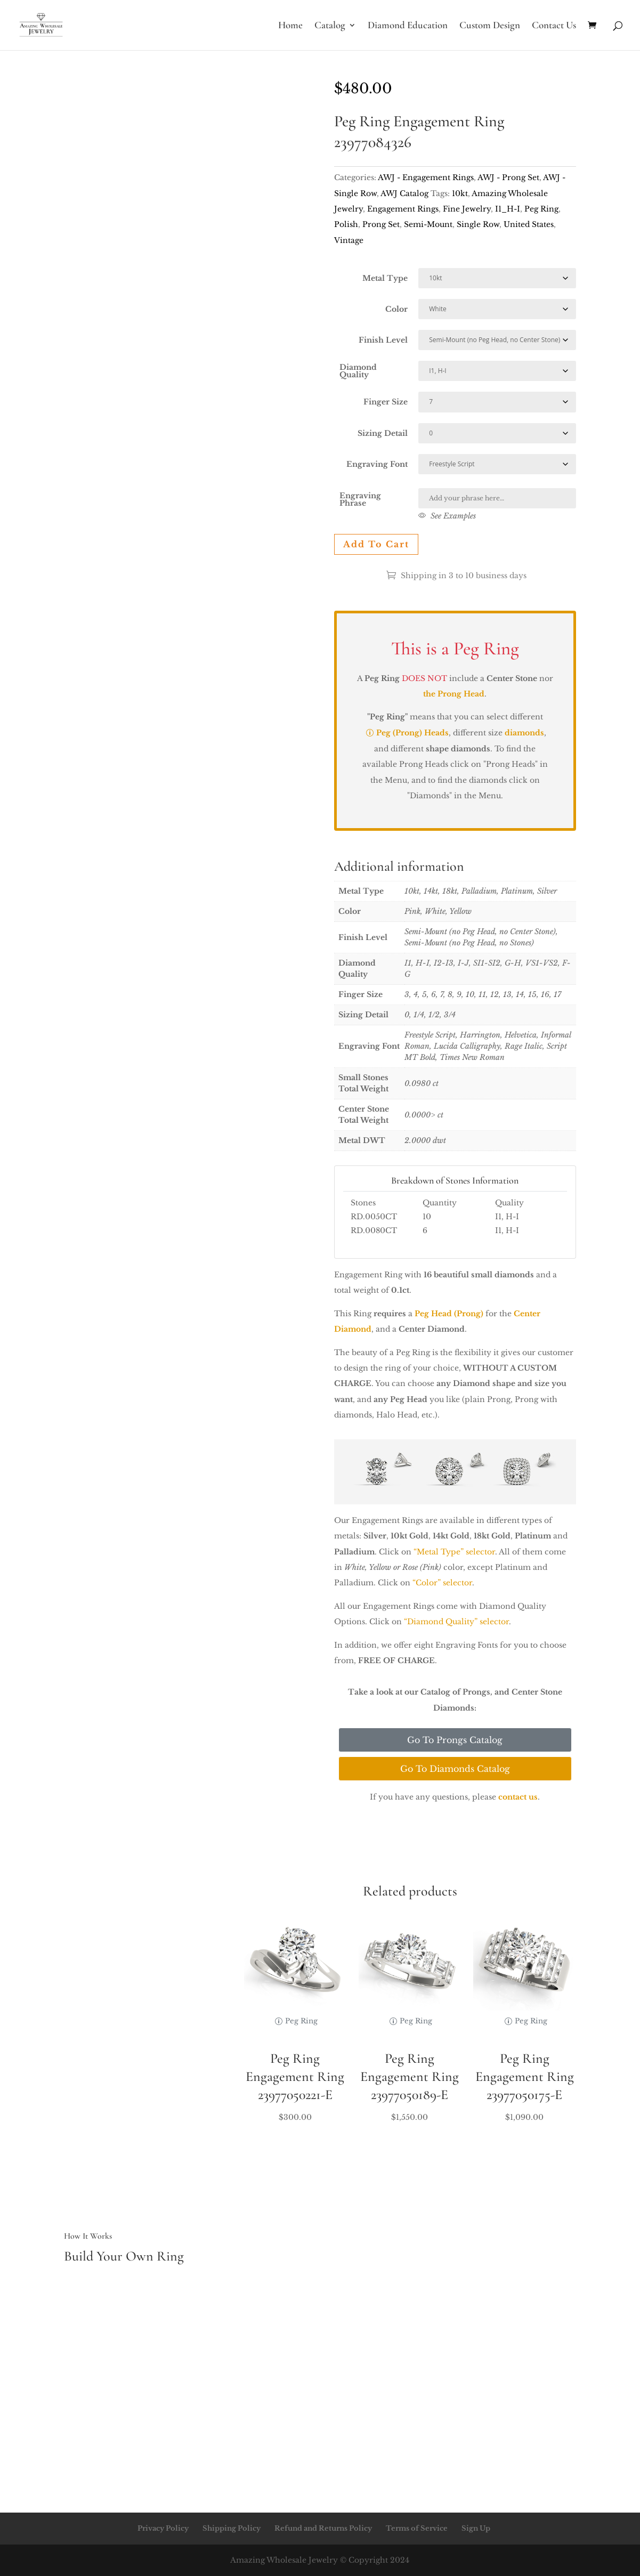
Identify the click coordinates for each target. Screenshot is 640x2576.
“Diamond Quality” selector (456, 1621)
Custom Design (489, 26)
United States (529, 224)
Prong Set (381, 224)
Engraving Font (377, 464)
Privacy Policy (163, 2528)
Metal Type (385, 278)
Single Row (478, 224)
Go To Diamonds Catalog (455, 1768)
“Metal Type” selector (454, 1552)
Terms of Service (417, 2528)
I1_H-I (507, 209)
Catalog (329, 26)
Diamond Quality (358, 370)
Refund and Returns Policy (323, 2528)
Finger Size (385, 402)
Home (290, 26)
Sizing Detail (383, 433)
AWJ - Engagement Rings (426, 177)
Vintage (348, 240)
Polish (346, 224)
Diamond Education (408, 26)
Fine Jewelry (467, 209)
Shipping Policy (231, 2528)
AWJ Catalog (404, 193)
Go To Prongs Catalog (455, 1740)
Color (396, 309)
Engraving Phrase (360, 499)
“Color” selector (442, 1582)
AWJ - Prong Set (508, 177)
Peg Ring (541, 209)
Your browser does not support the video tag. (185, 141)
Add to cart (376, 544)
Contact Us (554, 26)
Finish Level (383, 340)
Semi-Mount (428, 224)
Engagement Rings (403, 209)
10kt (460, 193)
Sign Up (475, 2528)
